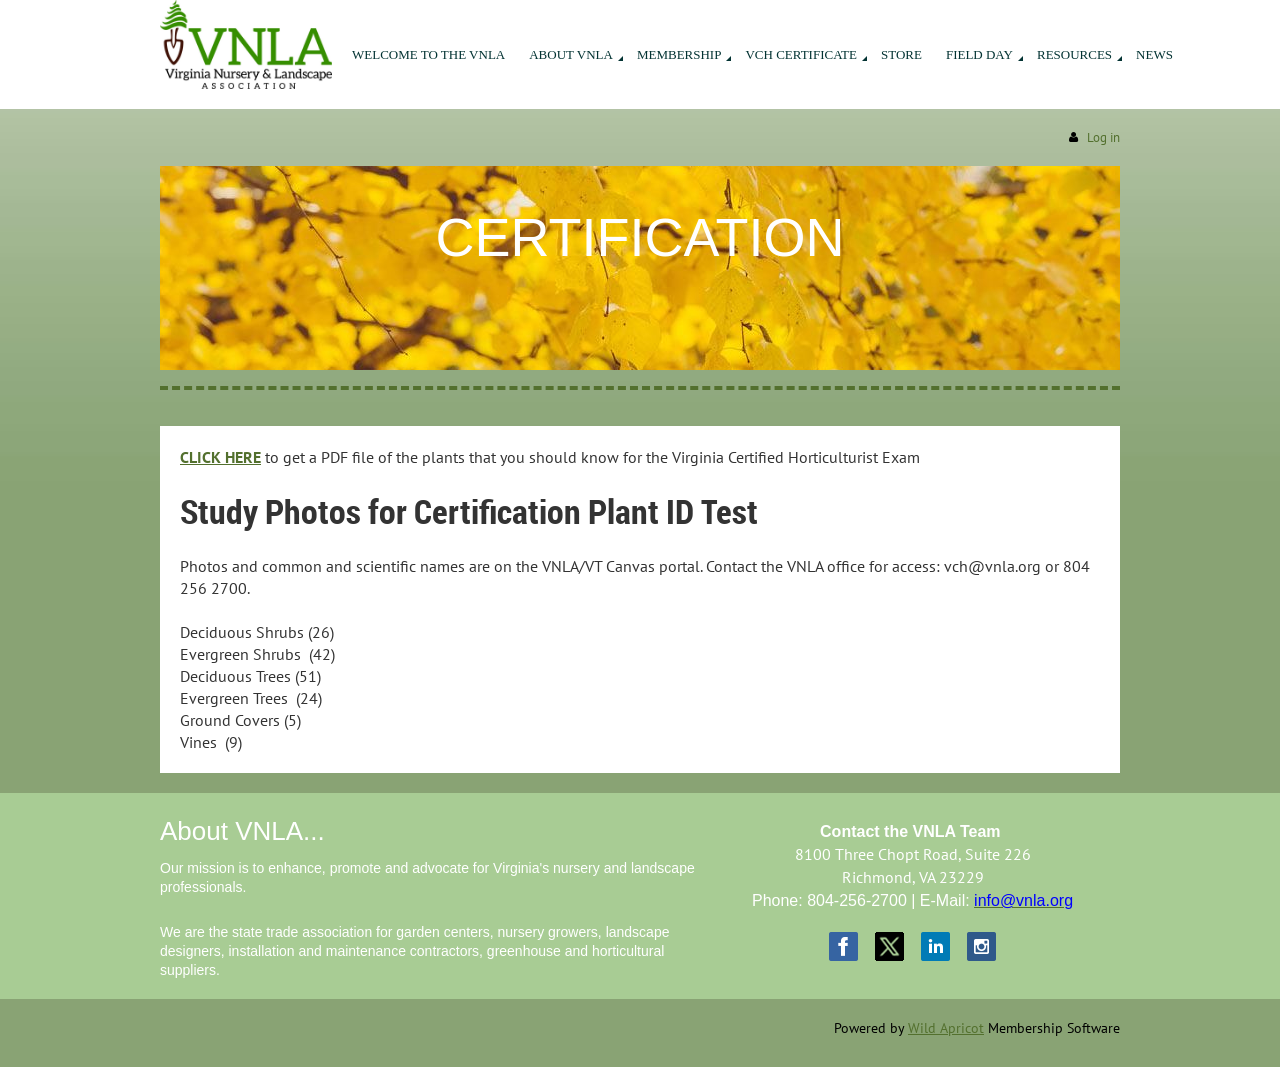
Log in (1103, 137)
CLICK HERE (220, 457)
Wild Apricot (946, 1028)
